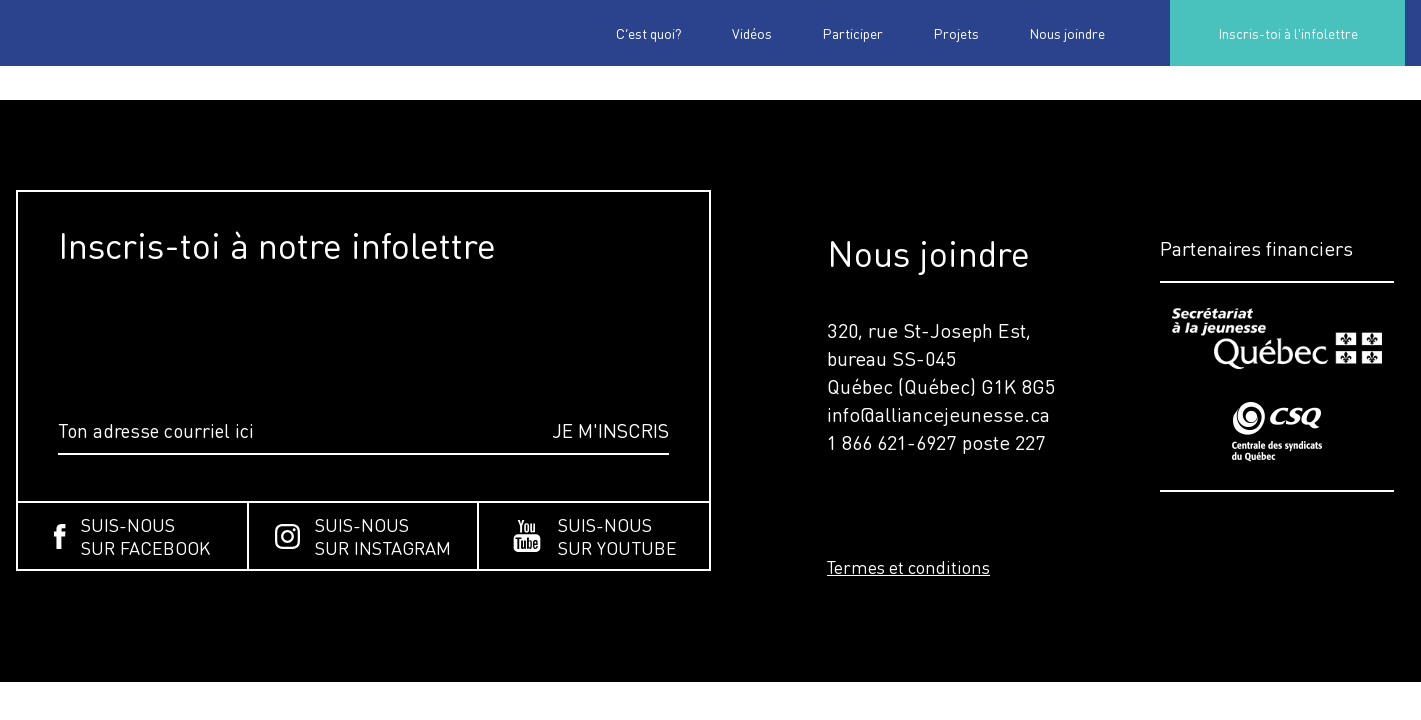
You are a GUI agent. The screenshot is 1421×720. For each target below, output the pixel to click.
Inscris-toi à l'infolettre (1288, 33)
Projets (956, 33)
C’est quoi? (649, 33)
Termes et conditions (908, 567)
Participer (852, 33)
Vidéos (752, 33)
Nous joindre (1067, 33)
